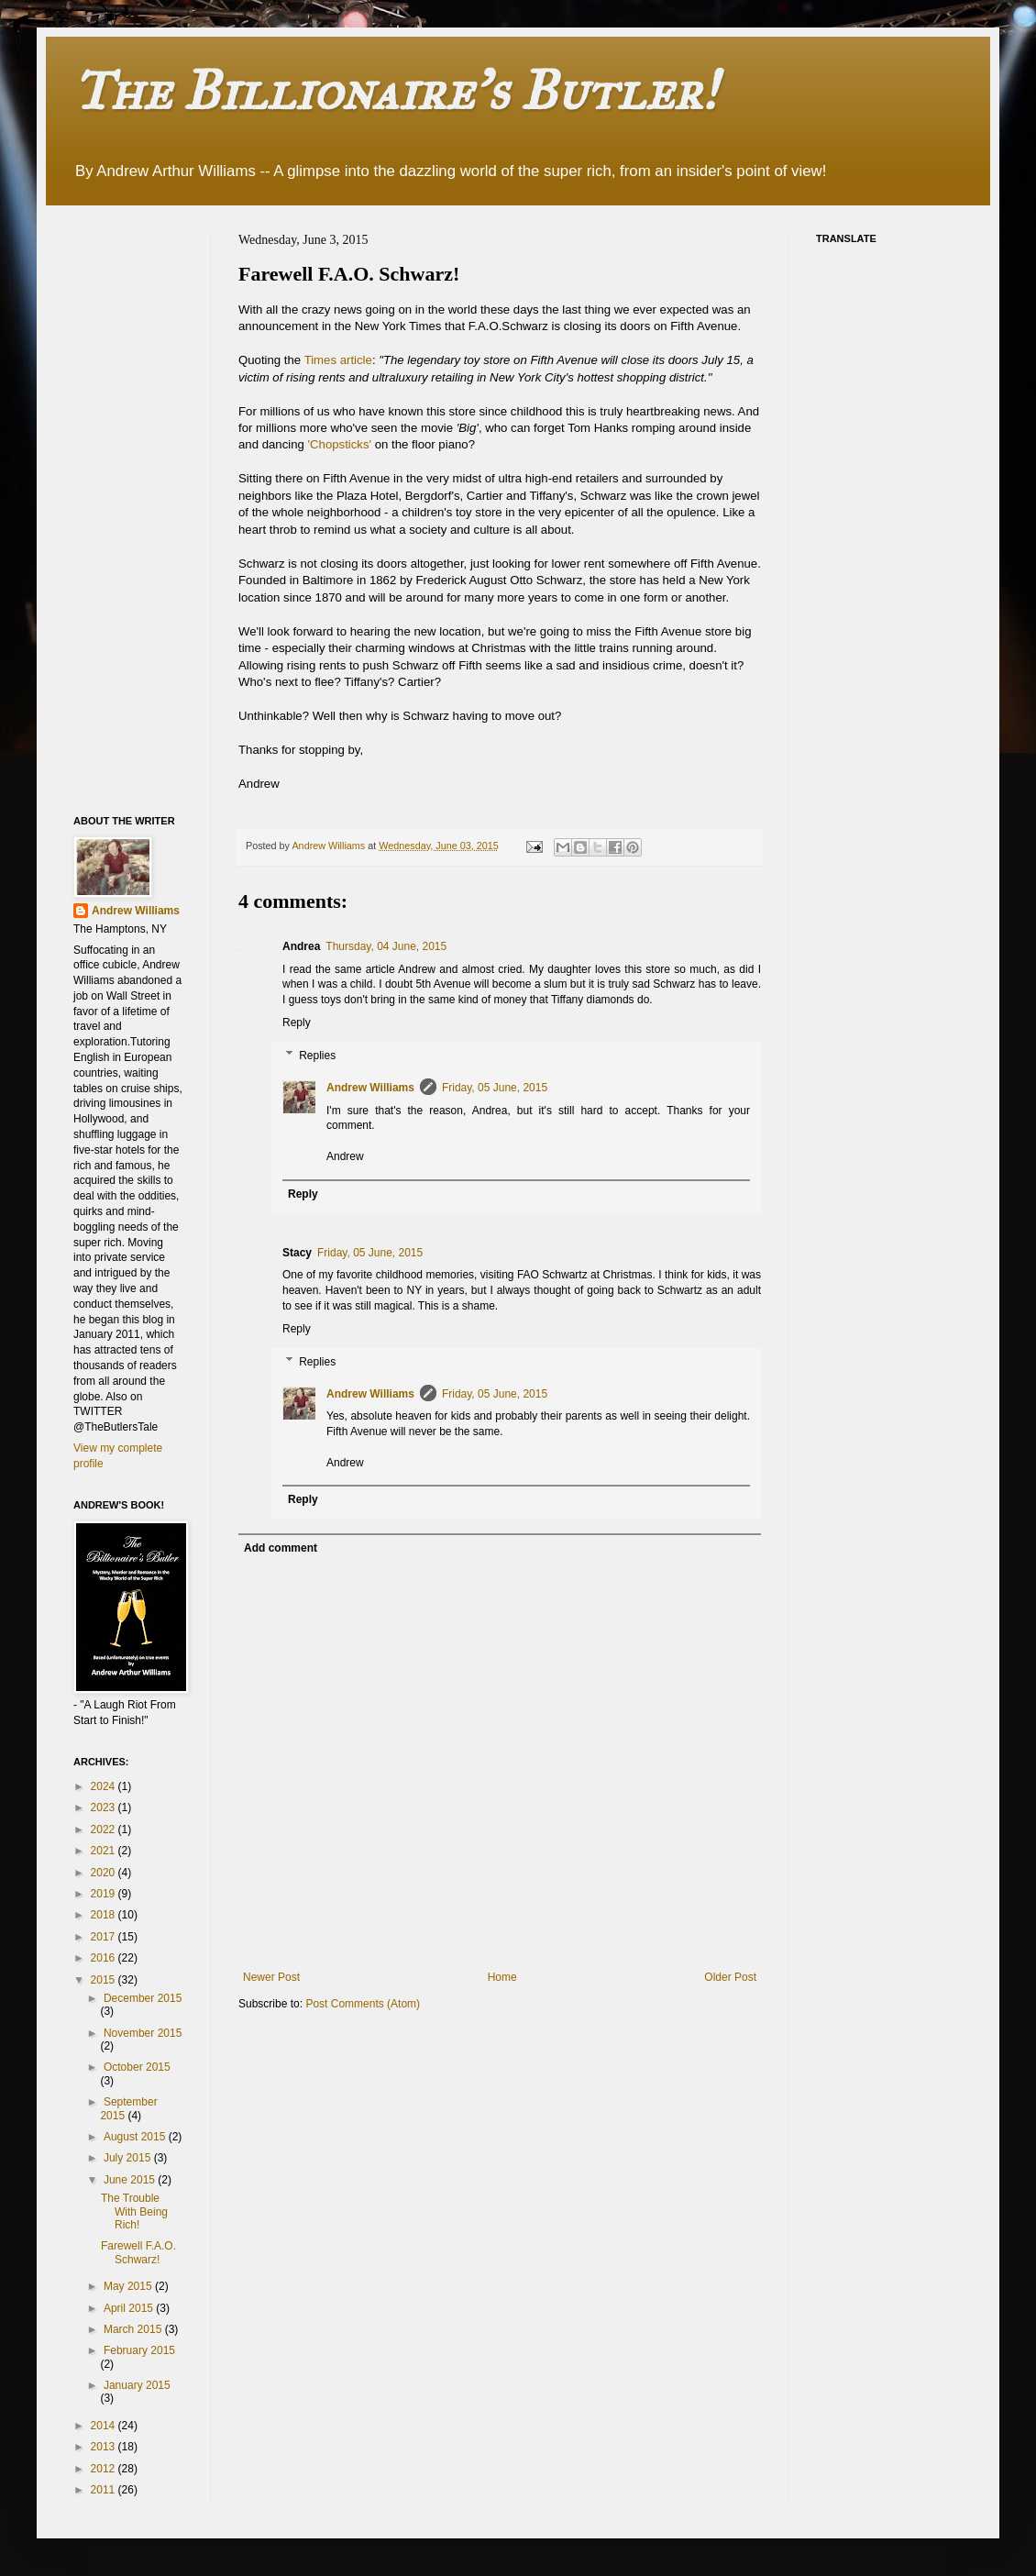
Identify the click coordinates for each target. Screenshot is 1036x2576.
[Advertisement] (146, 508)
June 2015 (131, 2179)
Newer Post (271, 1977)
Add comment (280, 1548)
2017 (104, 1936)
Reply (296, 1022)
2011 (104, 2489)
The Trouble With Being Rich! (134, 2211)
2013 (104, 2446)
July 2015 (129, 2157)
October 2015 (137, 2067)
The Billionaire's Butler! (395, 90)
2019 (104, 1893)
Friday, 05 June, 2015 (494, 1087)
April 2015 (130, 2308)
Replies (317, 1055)
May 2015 (129, 2286)
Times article (338, 360)
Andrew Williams (370, 1087)
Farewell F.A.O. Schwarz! (138, 2252)
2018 (104, 1914)
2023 (104, 1807)
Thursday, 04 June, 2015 (385, 946)
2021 (104, 1850)
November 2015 (143, 2033)
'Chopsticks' (340, 444)
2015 (104, 1979)
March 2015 (134, 2329)
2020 (104, 1872)
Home (502, 1977)
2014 (104, 2425)
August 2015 (136, 2136)
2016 (104, 1957)
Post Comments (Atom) (362, 2003)
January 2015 (137, 2385)
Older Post (730, 1977)
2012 (104, 2468)
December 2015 (143, 1998)
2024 (104, 1786)
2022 (104, 1829)
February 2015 (139, 2350)
